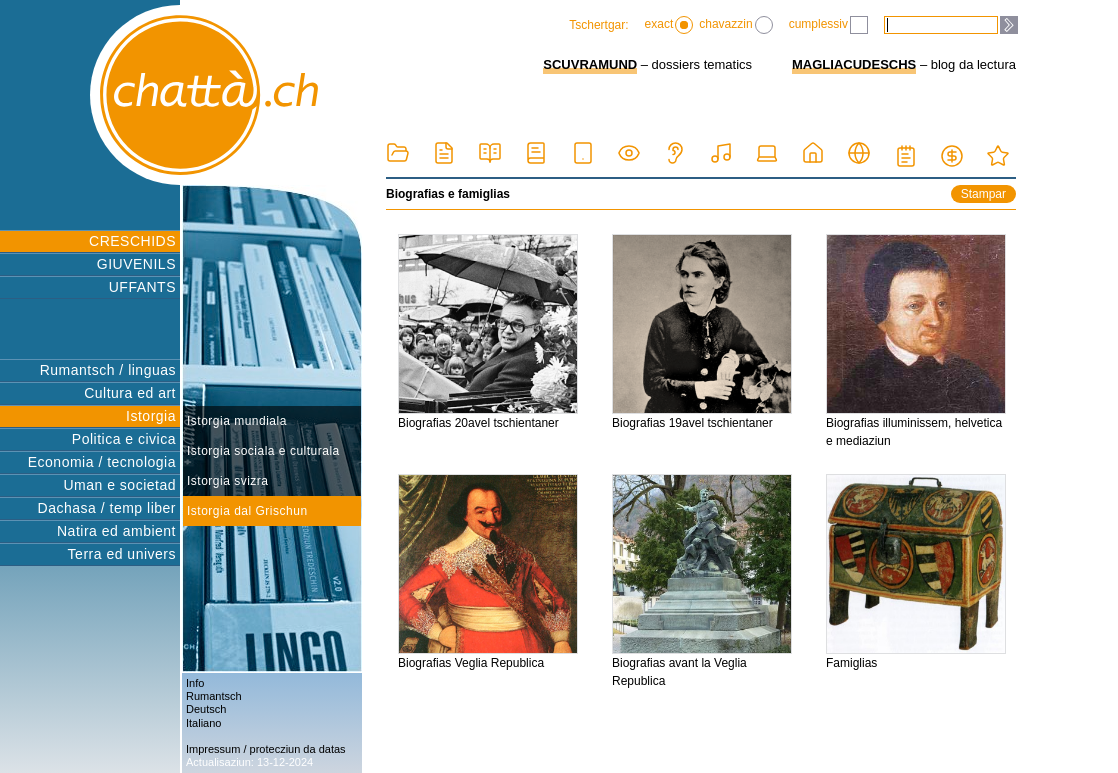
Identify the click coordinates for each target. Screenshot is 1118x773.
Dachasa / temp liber (107, 508)
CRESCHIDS (132, 241)
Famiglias (916, 572)
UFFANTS (142, 287)
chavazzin (735, 25)
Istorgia (151, 416)
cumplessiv (828, 25)
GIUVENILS (136, 264)
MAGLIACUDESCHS (854, 64)
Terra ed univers (122, 554)
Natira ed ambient (116, 531)
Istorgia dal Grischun (247, 511)
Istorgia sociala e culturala (263, 451)
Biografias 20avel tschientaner (488, 332)
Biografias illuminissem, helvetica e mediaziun (916, 341)
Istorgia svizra (228, 481)
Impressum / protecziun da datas (266, 749)
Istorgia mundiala (237, 421)
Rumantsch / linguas (108, 370)
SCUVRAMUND (590, 64)
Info (195, 683)
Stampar (983, 194)
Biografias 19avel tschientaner (702, 332)
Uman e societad (119, 485)
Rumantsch (214, 696)
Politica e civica (124, 439)
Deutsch (206, 709)
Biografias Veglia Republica (488, 572)
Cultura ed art (130, 393)
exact (669, 25)
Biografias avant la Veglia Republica (702, 581)
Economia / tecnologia (102, 462)
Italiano (203, 723)
